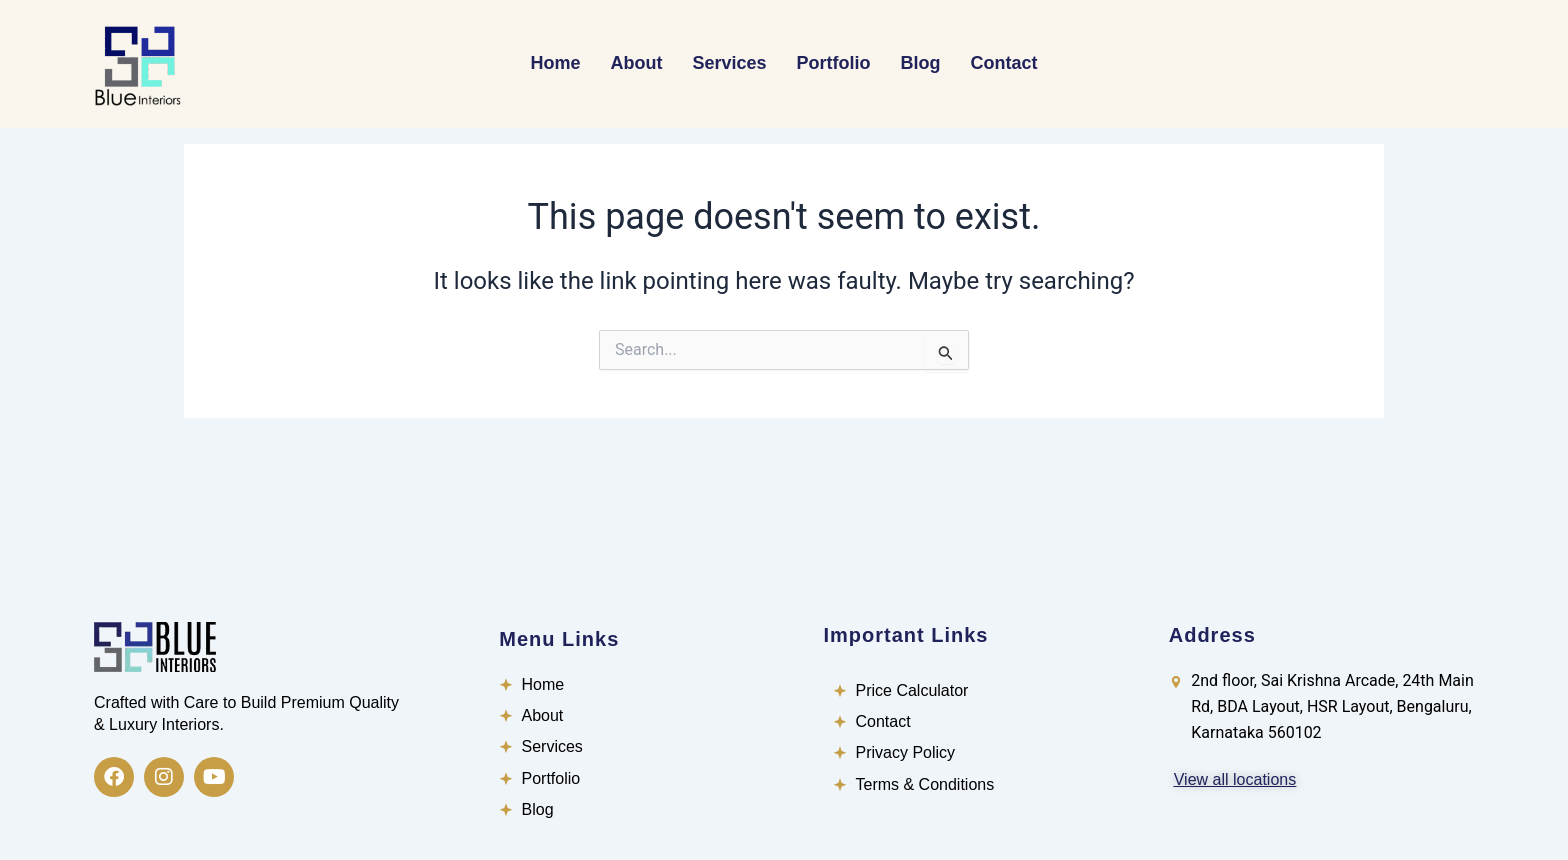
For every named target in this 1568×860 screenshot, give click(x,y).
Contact (1004, 63)
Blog (921, 63)
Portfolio (834, 63)
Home (555, 63)
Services (729, 63)
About (636, 63)
